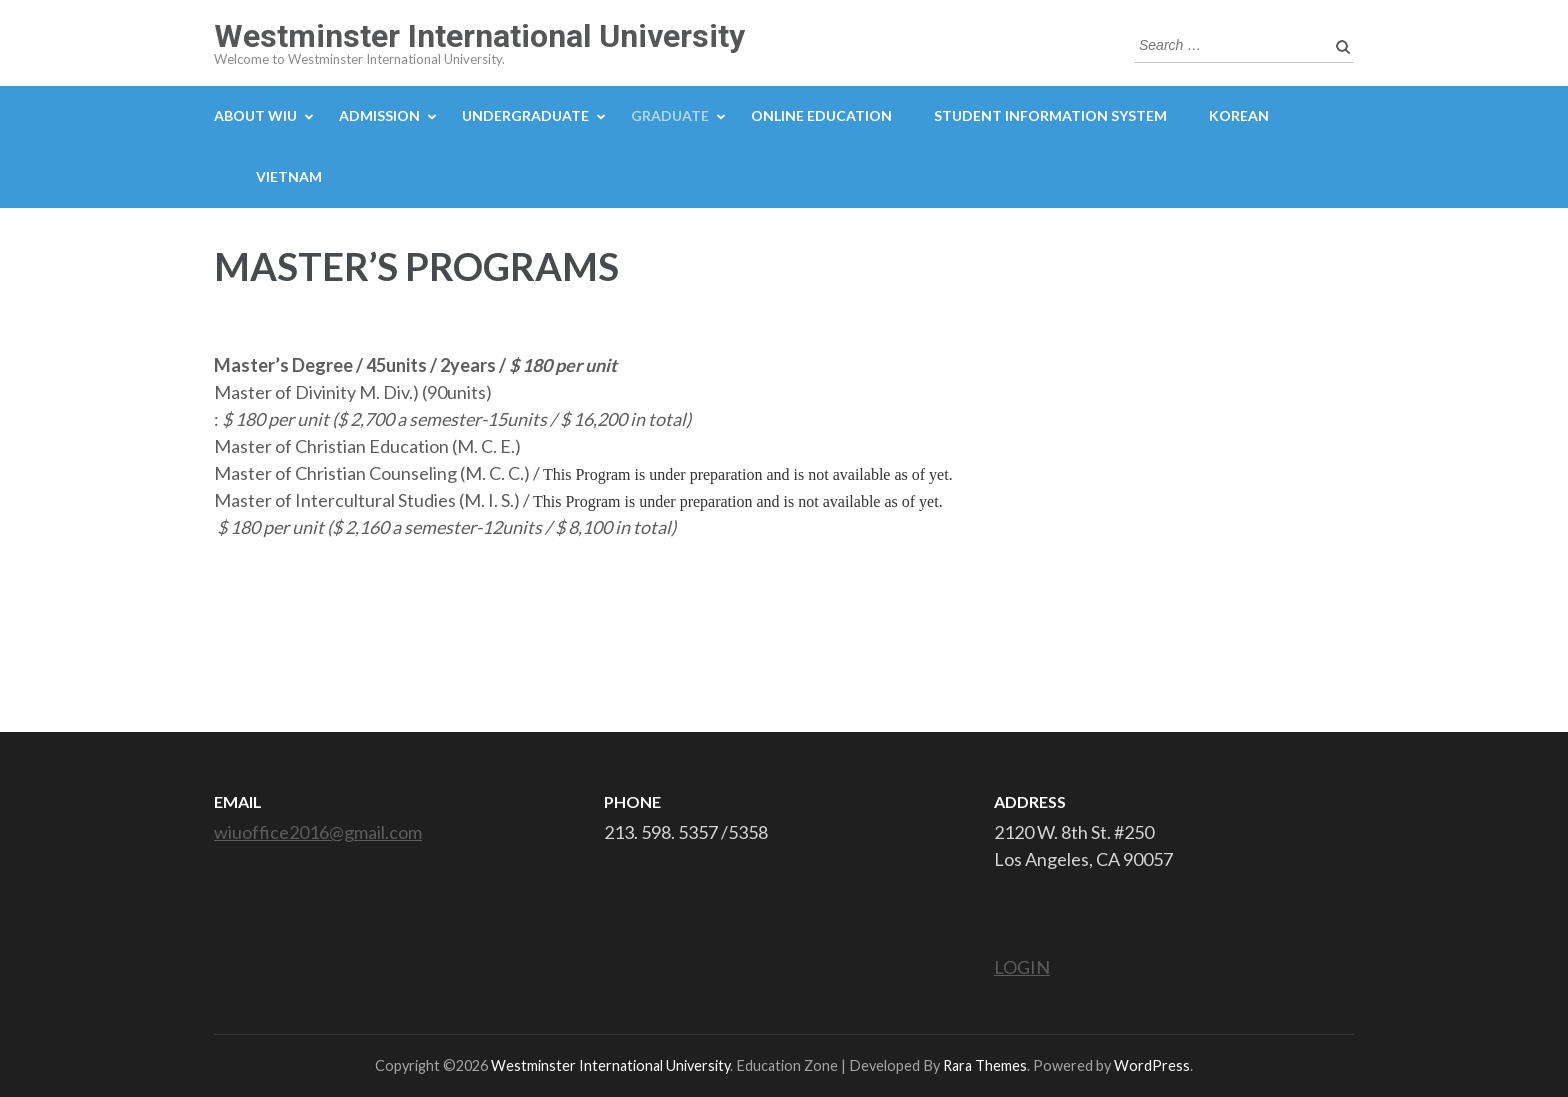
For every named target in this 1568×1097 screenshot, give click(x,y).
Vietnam (289, 176)
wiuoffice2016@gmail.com (318, 832)
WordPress (1152, 1065)
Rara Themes (985, 1065)
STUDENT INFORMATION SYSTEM (1050, 115)
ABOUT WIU (255, 115)
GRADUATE (670, 115)
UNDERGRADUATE (525, 115)
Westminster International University (479, 36)
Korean (1239, 115)
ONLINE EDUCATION (821, 115)
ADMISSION (379, 115)
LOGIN (1022, 967)
